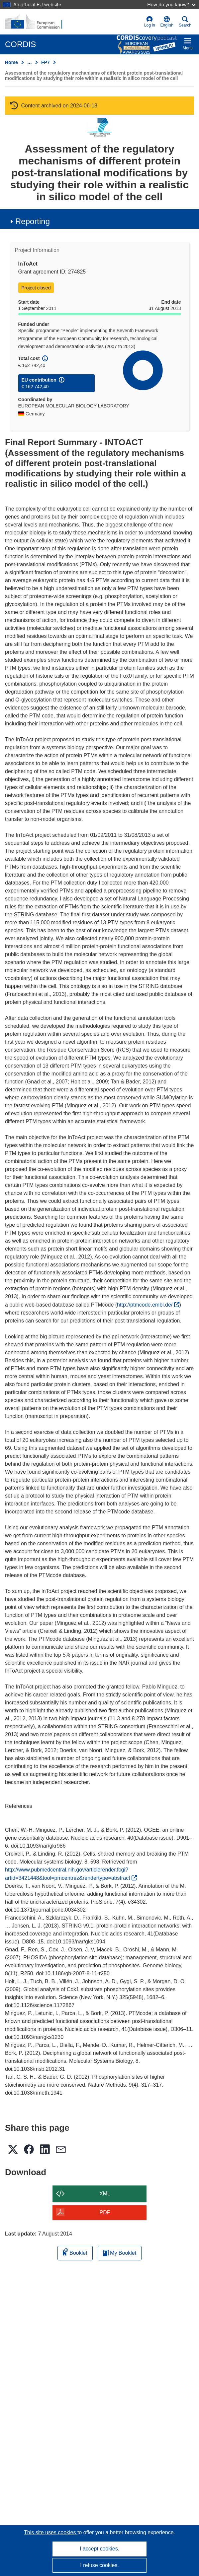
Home (11, 62)
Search (185, 22)
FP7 (45, 62)
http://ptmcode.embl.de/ (148, 1305)
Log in (149, 22)
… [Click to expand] (29, 62)
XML (104, 2193)
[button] (167, 22)
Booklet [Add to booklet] (75, 2252)
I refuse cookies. (99, 2565)
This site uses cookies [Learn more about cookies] (50, 2532)
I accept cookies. (99, 2548)
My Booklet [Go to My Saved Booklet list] (120, 2253)
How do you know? (171, 4)
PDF (105, 2212)
